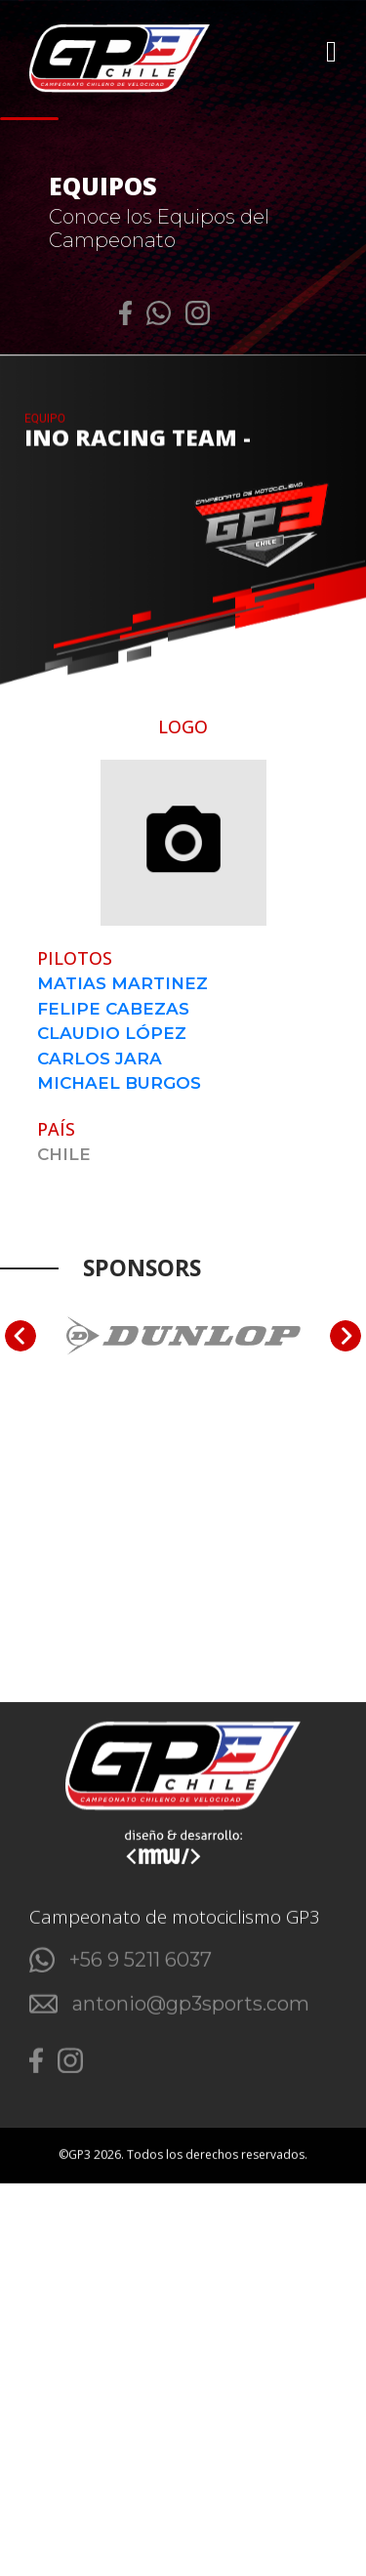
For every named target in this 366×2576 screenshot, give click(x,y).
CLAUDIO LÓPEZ (111, 1033)
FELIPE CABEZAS (113, 1008)
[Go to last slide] (20, 1335)
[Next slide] (345, 1335)
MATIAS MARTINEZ (122, 983)
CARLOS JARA (99, 1058)
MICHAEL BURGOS (119, 1083)
